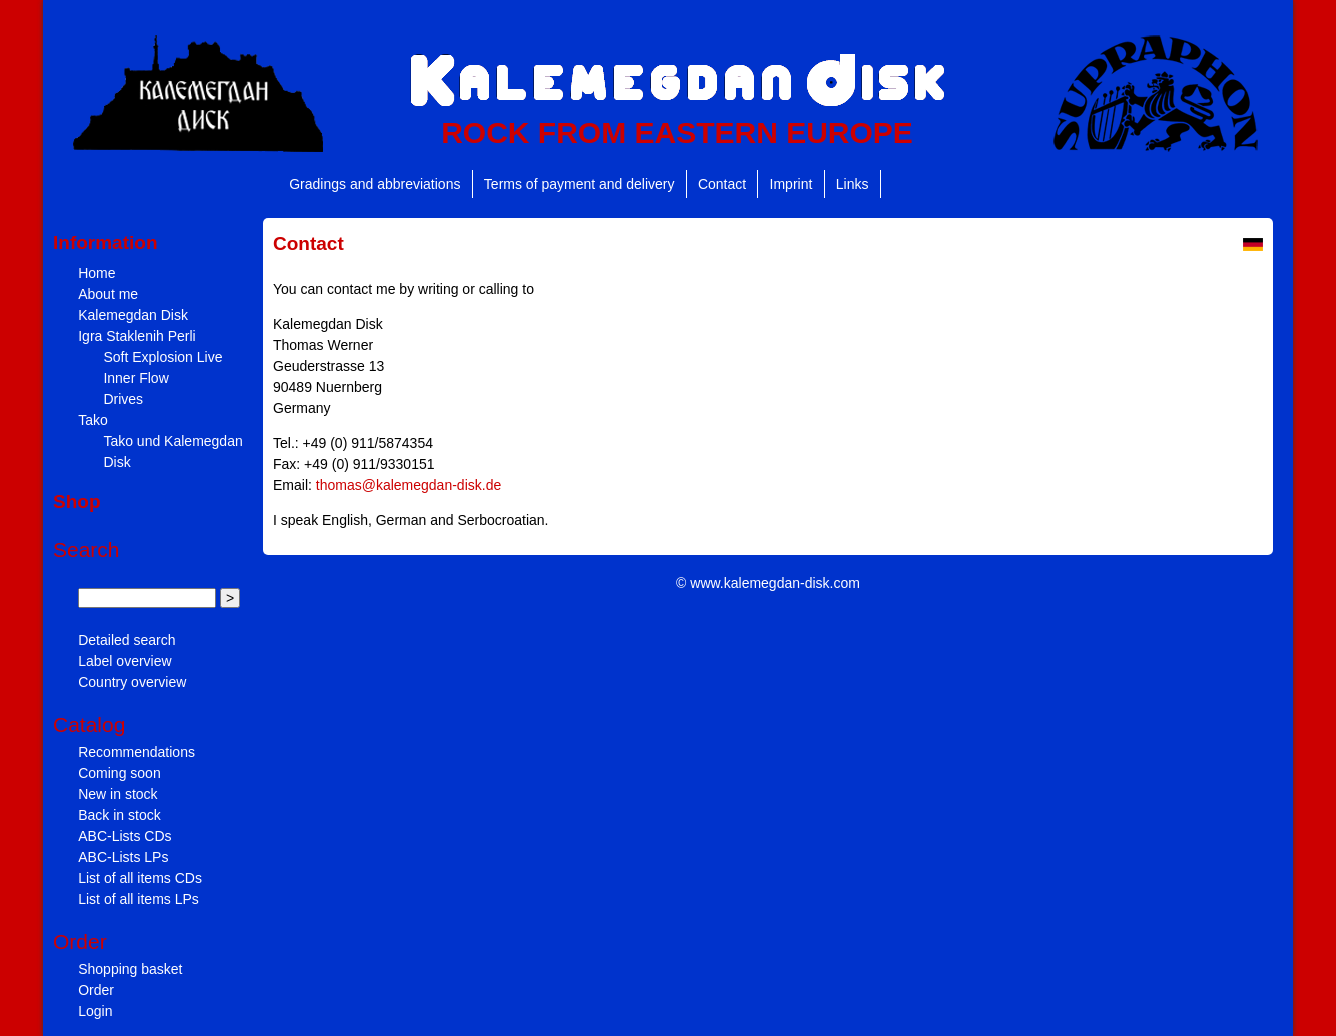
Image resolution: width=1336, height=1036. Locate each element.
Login (95, 1011)
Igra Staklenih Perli (137, 336)
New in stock (117, 794)
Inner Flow (135, 378)
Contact (722, 184)
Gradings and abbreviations (374, 184)
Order (96, 990)
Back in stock (119, 815)
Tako (93, 420)
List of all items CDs (140, 878)
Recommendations (136, 752)
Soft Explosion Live (162, 357)
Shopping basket (130, 969)
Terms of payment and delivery (579, 184)
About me (108, 294)
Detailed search (126, 640)
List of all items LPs (138, 899)
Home (96, 273)
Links (852, 184)
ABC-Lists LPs (123, 857)
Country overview (132, 682)
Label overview (124, 661)
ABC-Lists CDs (124, 836)
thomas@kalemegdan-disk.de (408, 485)
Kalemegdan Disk (133, 315)
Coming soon (119, 773)
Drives (123, 399)
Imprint (791, 184)
